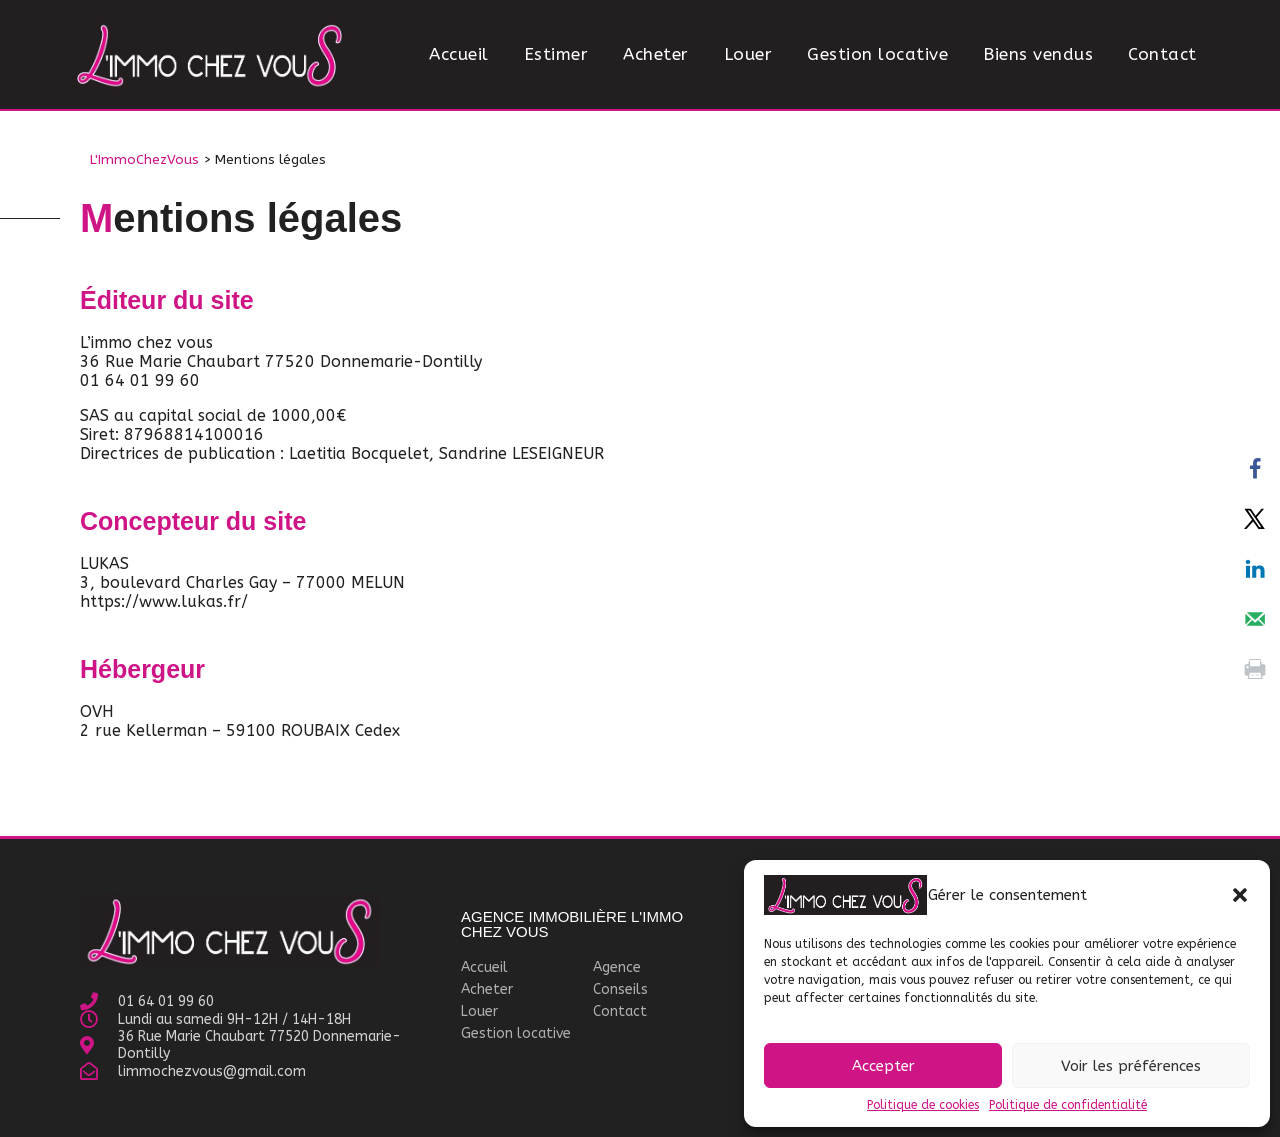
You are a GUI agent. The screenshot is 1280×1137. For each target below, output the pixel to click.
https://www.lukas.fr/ (164, 601)
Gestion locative (877, 54)
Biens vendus (1038, 54)
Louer (748, 54)
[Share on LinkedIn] (1255, 569)
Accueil (459, 54)
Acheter (656, 54)
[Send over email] (1255, 619)
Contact (1162, 54)
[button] (1240, 895)
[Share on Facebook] (1255, 469)
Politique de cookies (923, 1105)
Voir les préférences (1131, 1066)
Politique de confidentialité (1068, 1105)
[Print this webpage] (1255, 669)
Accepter (883, 1066)
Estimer (556, 54)
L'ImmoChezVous (144, 159)
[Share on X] (1255, 519)
